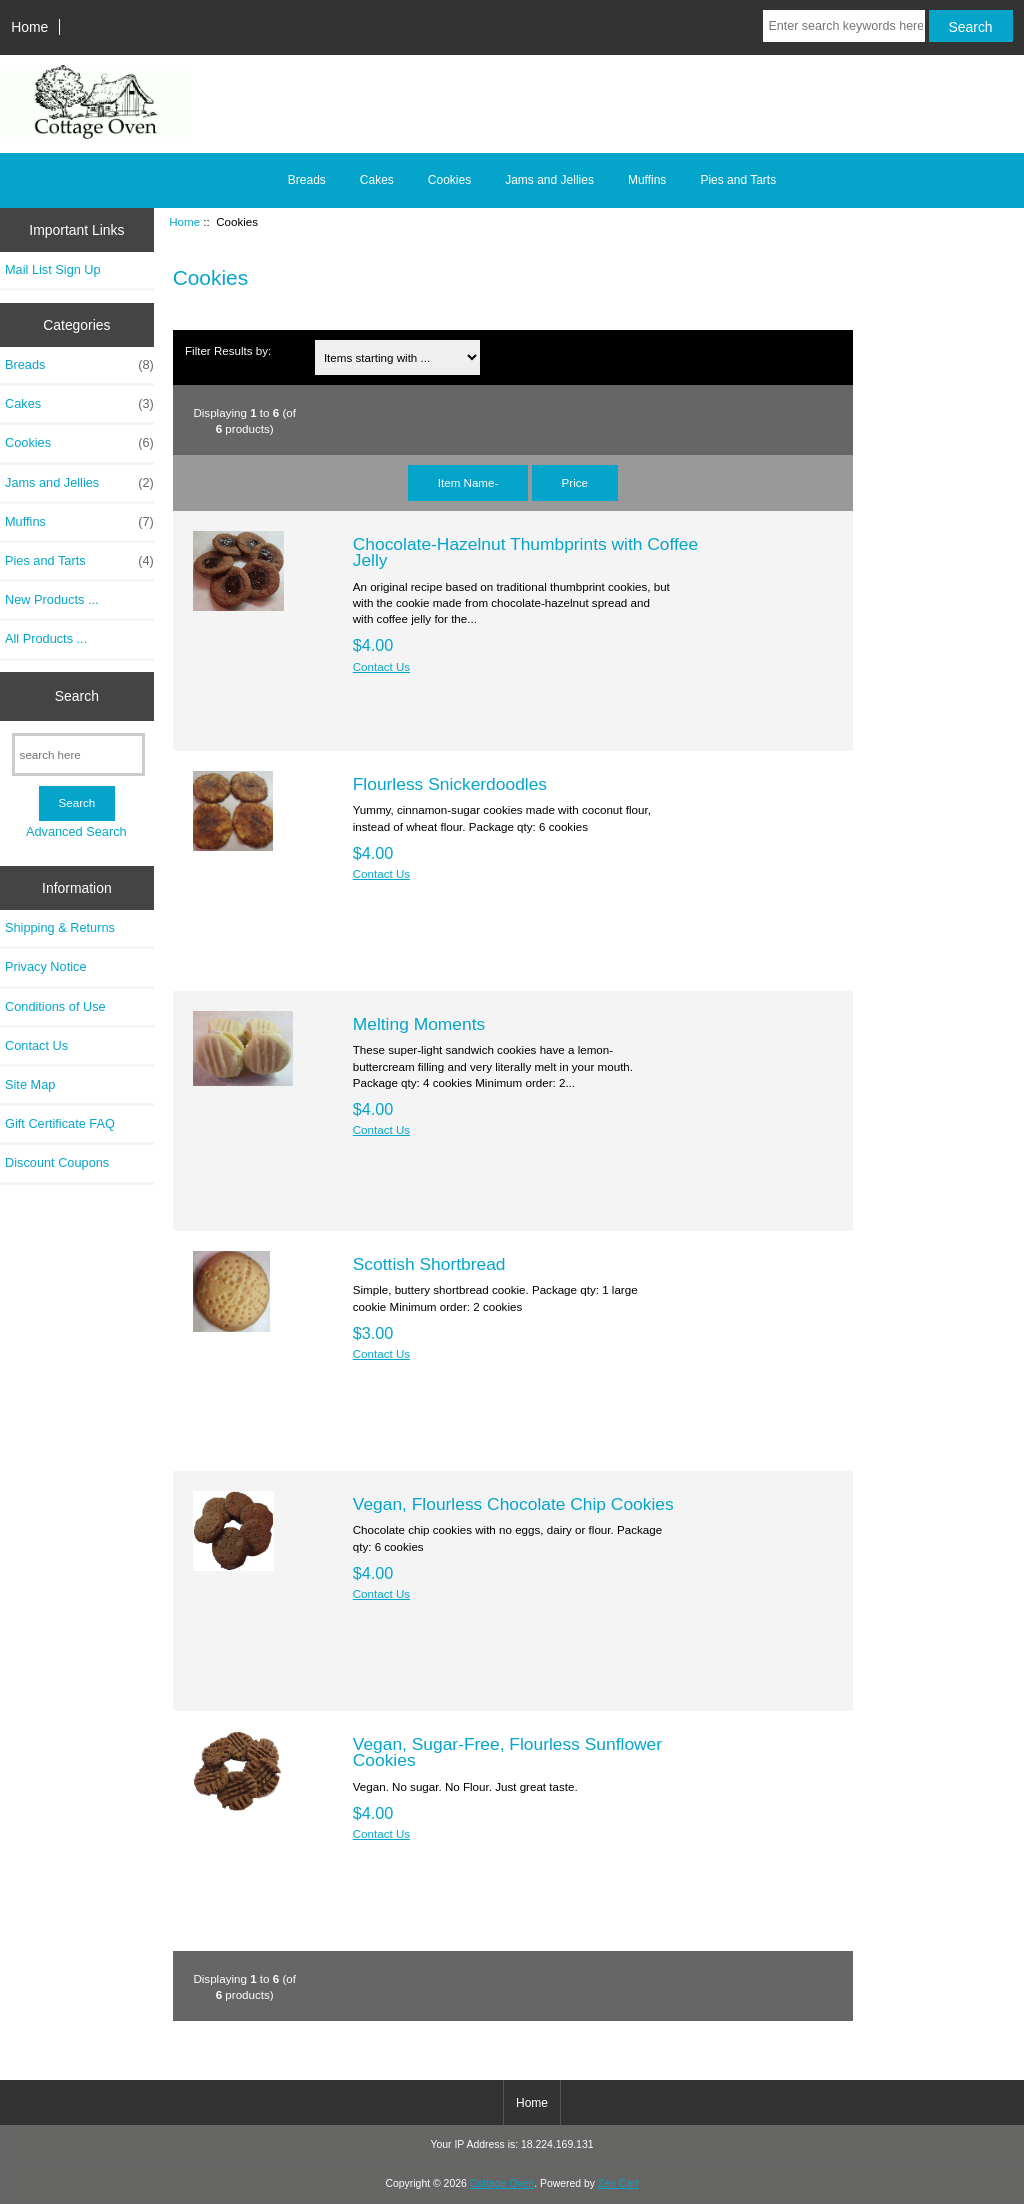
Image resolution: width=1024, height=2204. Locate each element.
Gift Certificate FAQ (60, 1123)
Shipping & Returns (60, 927)
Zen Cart (618, 2183)
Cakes (377, 180)
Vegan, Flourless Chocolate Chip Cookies (513, 1504)
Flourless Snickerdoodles (450, 784)
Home (29, 27)
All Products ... (46, 638)
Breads (307, 180)
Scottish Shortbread (429, 1264)
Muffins (647, 180)
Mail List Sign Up (53, 269)
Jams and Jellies (549, 180)
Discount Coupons (57, 1162)
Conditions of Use (55, 1006)
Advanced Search (76, 831)
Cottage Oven (502, 2183)
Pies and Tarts (738, 180)
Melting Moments (419, 1024)
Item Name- (468, 482)
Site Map (30, 1084)
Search (77, 696)
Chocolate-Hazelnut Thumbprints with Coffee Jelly (525, 552)
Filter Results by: (228, 350)
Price (575, 482)
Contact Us (36, 1045)
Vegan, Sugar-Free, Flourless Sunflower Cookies (507, 1752)
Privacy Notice (45, 966)
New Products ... (52, 599)
